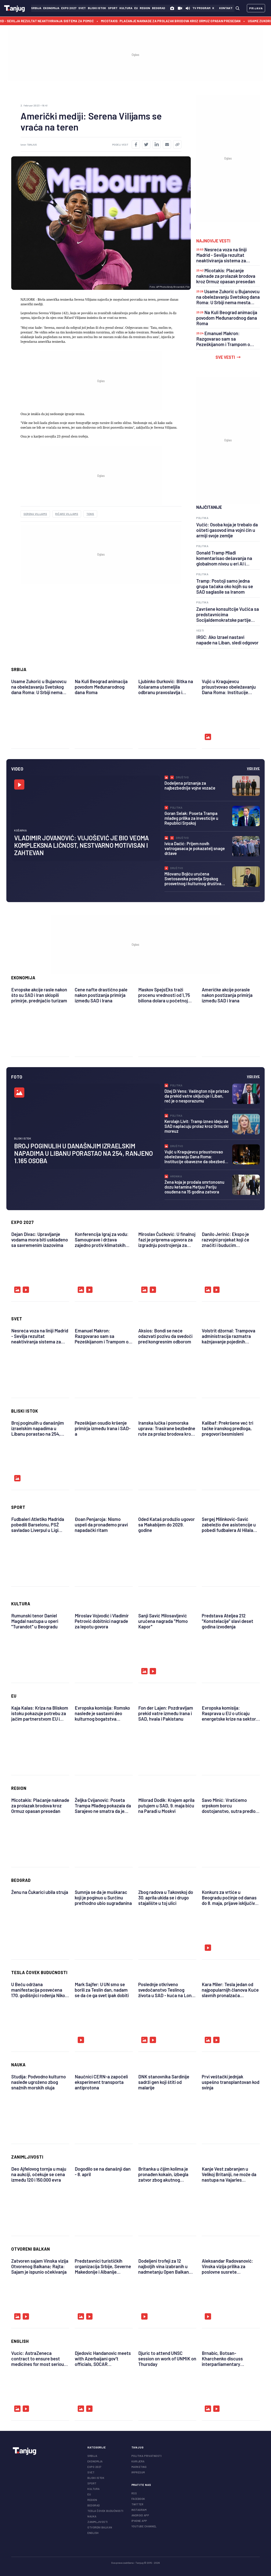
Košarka (20, 830)
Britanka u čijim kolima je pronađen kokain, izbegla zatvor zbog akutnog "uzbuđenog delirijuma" (163, 2174)
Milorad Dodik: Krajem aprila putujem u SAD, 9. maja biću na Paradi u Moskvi (166, 1805)
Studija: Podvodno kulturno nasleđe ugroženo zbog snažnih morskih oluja (38, 2082)
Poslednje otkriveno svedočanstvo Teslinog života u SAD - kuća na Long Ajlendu (166, 1990)
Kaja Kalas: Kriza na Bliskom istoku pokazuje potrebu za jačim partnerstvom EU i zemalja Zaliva (39, 1713)
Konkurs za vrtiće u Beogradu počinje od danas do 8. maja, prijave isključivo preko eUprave (229, 1897)
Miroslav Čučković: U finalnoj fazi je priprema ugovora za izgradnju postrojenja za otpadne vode (166, 1239)
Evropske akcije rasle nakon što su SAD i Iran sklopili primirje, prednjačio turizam (39, 995)
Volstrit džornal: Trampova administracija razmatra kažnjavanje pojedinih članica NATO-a (228, 1336)
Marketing (139, 2467)
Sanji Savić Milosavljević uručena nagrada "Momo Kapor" (163, 1621)
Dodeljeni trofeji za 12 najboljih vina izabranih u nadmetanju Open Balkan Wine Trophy (163, 2266)
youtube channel (144, 2526)
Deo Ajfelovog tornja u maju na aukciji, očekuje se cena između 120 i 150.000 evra (38, 2174)
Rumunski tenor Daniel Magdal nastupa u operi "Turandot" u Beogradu (34, 1621)
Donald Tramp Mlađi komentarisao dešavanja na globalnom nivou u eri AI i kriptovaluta (224, 558)
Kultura (126, 8)
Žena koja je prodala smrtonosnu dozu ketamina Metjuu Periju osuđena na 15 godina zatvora (194, 1187)
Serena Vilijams (35, 514)
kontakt (225, 8)
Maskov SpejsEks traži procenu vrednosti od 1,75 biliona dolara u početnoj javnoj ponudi (164, 995)
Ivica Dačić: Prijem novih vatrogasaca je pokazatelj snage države (195, 848)
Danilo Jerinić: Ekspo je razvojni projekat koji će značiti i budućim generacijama (225, 1239)
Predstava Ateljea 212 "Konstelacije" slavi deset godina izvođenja (227, 1621)
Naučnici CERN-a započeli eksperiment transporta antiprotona (101, 2082)
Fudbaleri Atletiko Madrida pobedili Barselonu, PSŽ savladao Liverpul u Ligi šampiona (37, 1524)
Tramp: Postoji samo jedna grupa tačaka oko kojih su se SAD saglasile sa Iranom (224, 586)
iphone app (139, 2520)
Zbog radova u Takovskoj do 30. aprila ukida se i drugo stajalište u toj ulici (165, 1897)
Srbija (36, 8)
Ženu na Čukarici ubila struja (39, 1892)
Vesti (200, 630)
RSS (134, 2493)
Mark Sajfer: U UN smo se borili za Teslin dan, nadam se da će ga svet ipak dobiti (102, 1990)
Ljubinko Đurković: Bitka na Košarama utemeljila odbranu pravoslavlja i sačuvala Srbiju (165, 686)
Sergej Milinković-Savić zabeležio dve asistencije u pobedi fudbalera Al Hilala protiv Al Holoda (229, 1524)
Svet (82, 8)
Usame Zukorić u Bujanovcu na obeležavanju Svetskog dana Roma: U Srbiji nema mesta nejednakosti (228, 297)
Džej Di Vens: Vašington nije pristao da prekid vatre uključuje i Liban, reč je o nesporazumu (197, 1096)
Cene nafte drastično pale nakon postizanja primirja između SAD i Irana (101, 995)
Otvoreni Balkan (30, 2248)
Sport (113, 8)
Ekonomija (51, 8)
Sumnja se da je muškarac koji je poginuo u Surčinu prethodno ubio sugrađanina (103, 1897)
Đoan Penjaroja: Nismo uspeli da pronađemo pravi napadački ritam (101, 1524)
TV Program (201, 8)
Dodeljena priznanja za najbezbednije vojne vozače (190, 785)
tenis (90, 514)
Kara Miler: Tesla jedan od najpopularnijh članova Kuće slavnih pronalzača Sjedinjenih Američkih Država (230, 1990)
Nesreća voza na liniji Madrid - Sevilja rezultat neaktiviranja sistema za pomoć (221, 255)
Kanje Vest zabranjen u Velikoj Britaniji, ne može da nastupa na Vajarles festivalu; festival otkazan (229, 2174)
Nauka (18, 2064)
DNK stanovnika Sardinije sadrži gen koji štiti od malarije (163, 2082)
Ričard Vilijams (66, 514)
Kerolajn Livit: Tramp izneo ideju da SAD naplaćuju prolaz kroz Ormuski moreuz (196, 1126)
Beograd (160, 8)
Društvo (182, 777)
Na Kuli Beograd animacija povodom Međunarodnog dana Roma (226, 318)
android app (140, 2515)
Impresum (138, 2472)
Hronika (176, 1176)
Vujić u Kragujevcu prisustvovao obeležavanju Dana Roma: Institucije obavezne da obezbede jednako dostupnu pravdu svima (229, 686)
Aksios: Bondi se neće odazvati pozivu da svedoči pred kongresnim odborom (165, 1336)
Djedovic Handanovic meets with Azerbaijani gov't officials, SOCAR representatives (103, 2358)
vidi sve (253, 768)
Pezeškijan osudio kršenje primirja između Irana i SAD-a (103, 1428)
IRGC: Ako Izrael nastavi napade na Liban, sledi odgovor (227, 639)
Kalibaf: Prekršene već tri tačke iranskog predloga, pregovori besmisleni (227, 1428)
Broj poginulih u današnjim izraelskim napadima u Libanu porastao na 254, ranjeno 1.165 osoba (83, 1153)
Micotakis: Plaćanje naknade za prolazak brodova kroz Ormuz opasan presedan (195, 21)
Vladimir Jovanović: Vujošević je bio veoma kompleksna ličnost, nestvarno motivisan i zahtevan (81, 845)
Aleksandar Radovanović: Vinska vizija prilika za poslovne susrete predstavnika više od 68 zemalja (227, 2266)
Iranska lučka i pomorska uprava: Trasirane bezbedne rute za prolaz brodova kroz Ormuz (166, 1428)
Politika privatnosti (146, 2456)
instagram (139, 2509)
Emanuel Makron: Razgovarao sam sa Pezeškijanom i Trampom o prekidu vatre (223, 338)
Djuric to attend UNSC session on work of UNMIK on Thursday (167, 2358)
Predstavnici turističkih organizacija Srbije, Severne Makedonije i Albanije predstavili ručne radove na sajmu (103, 2266)
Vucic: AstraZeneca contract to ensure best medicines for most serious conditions (38, 2358)
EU (137, 8)
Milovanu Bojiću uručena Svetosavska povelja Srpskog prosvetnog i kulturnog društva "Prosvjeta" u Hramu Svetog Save (195, 878)
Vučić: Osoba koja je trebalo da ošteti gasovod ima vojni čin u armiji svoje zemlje (227, 530)
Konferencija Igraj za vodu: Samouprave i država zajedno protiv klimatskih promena (102, 1239)
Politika (202, 518)
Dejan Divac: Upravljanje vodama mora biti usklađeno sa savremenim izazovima (39, 1239)
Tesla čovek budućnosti (39, 1972)
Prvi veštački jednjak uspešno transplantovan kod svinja (230, 2082)
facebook (138, 2498)
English (20, 2341)
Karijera (138, 2461)
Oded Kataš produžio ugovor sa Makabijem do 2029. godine (166, 1524)
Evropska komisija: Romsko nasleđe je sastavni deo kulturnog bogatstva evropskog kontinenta (102, 1713)
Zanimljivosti (27, 2156)
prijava (256, 8)
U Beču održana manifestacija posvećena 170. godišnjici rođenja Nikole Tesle (40, 1990)
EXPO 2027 (69, 8)
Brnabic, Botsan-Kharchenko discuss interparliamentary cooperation (222, 2358)
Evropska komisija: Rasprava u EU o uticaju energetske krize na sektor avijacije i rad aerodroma (229, 1713)
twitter (137, 2504)
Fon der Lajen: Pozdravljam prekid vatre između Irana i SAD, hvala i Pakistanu (165, 1713)
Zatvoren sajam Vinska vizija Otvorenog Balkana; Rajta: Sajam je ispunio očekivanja (39, 2266)
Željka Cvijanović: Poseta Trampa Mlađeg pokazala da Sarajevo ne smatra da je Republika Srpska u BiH (103, 1805)
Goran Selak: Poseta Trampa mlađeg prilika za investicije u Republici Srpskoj (191, 818)
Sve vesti (228, 357)
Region (146, 8)
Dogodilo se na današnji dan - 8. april (103, 2171)
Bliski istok (97, 8)
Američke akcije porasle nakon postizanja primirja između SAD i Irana (227, 995)
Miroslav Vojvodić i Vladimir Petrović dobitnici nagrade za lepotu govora (102, 1621)
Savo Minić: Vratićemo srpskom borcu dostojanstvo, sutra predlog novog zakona (230, 1805)
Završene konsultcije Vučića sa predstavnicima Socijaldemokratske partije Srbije (227, 614)
